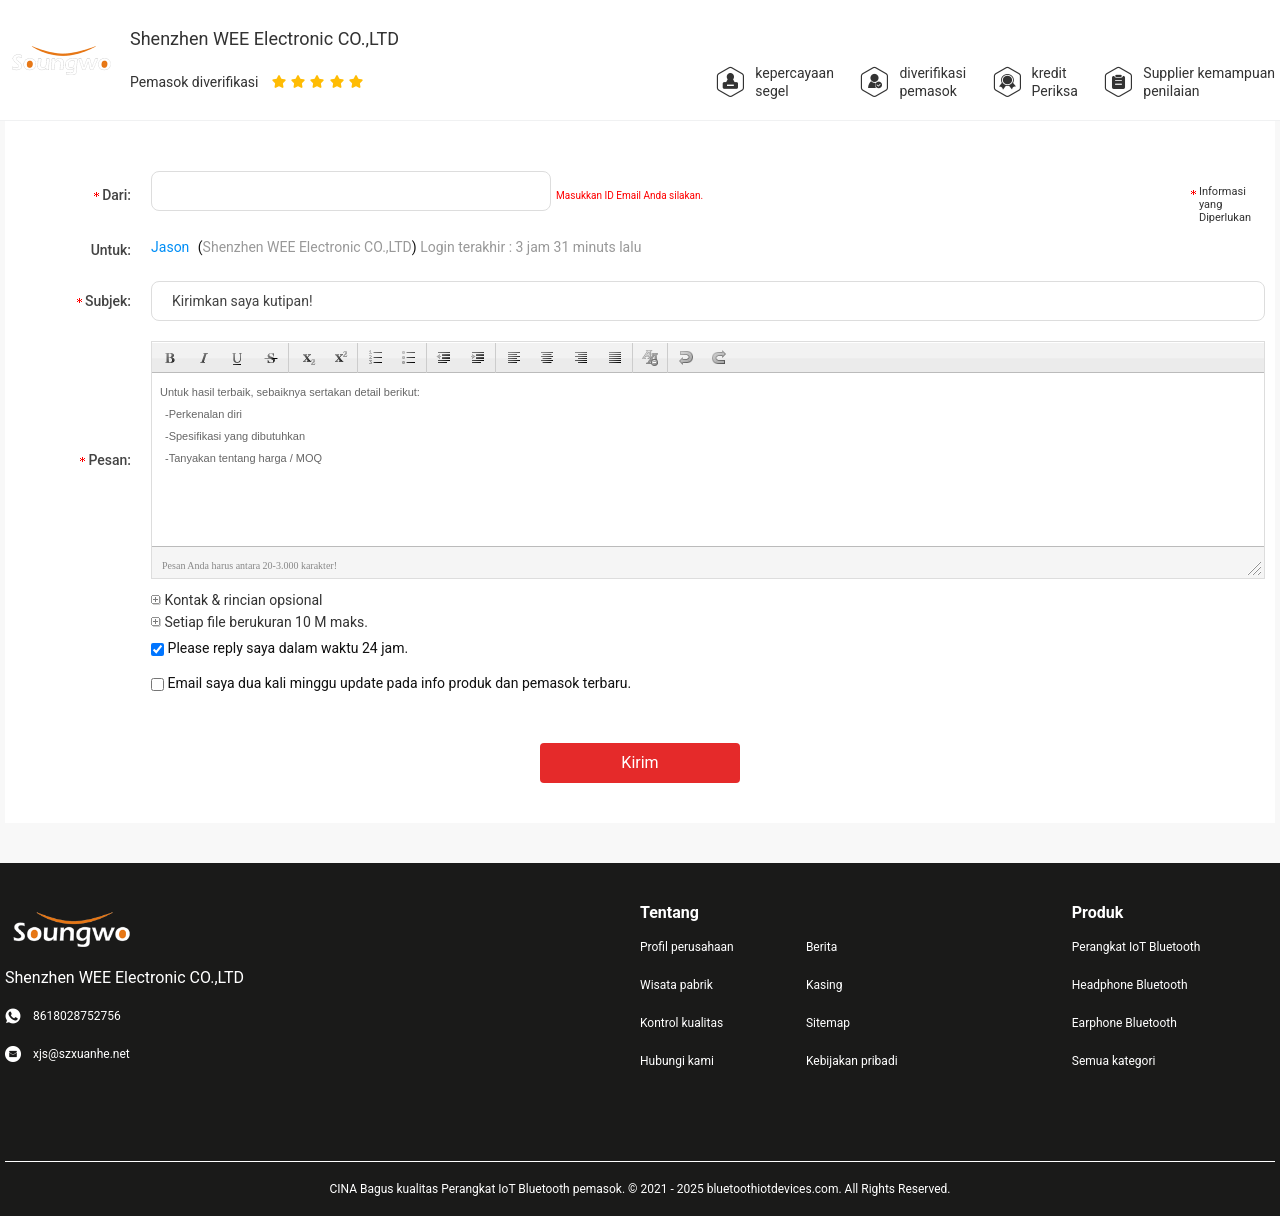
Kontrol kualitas (681, 1023)
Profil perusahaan (687, 947)
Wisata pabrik (676, 985)
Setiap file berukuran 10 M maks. (259, 622)
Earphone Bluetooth (1124, 1023)
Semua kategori (1114, 1061)
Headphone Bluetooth (1130, 985)
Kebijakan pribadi (852, 1061)
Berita (821, 947)
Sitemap (828, 1023)
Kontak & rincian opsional (236, 600)
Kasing (824, 985)
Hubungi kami (677, 1061)
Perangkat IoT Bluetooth (1136, 947)
